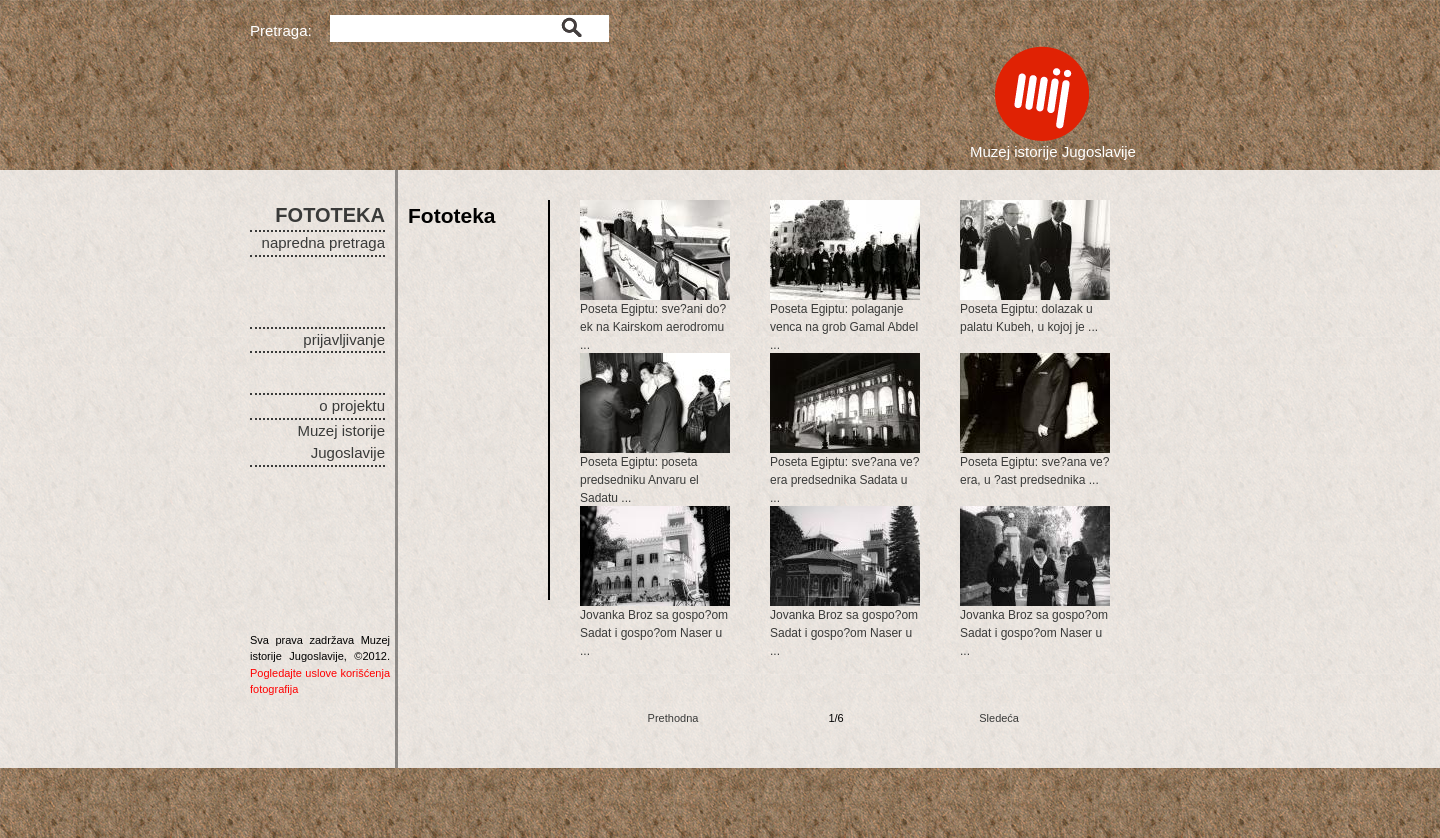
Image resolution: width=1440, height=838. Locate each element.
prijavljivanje (344, 339)
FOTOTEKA (330, 215)
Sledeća (999, 718)
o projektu (352, 405)
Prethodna (673, 718)
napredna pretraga (323, 242)
